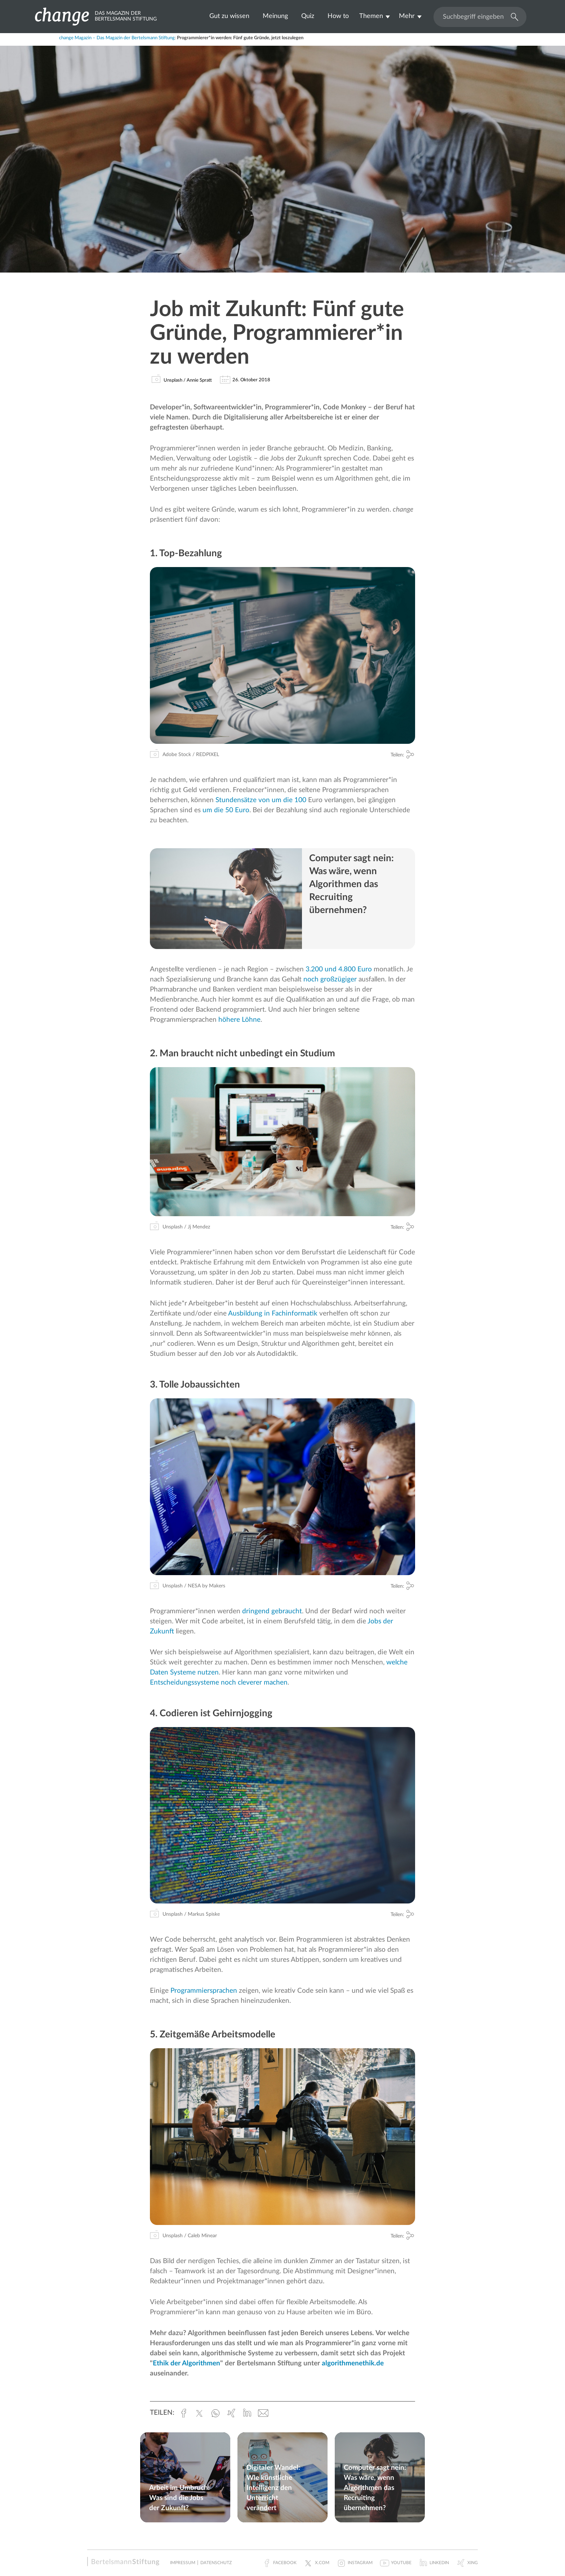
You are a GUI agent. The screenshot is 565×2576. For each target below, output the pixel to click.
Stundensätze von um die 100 (260, 800)
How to (338, 16)
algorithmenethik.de (353, 2363)
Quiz (307, 16)
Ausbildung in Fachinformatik (272, 1313)
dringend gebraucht (272, 1611)
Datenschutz (216, 2563)
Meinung (275, 16)
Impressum (182, 2563)
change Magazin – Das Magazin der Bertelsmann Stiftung (117, 38)
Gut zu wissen (229, 16)
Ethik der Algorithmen (186, 2363)
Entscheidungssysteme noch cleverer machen (219, 1682)
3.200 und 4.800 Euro (339, 969)
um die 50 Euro (226, 810)
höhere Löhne (239, 1019)
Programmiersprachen (203, 1990)
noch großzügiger (330, 979)
